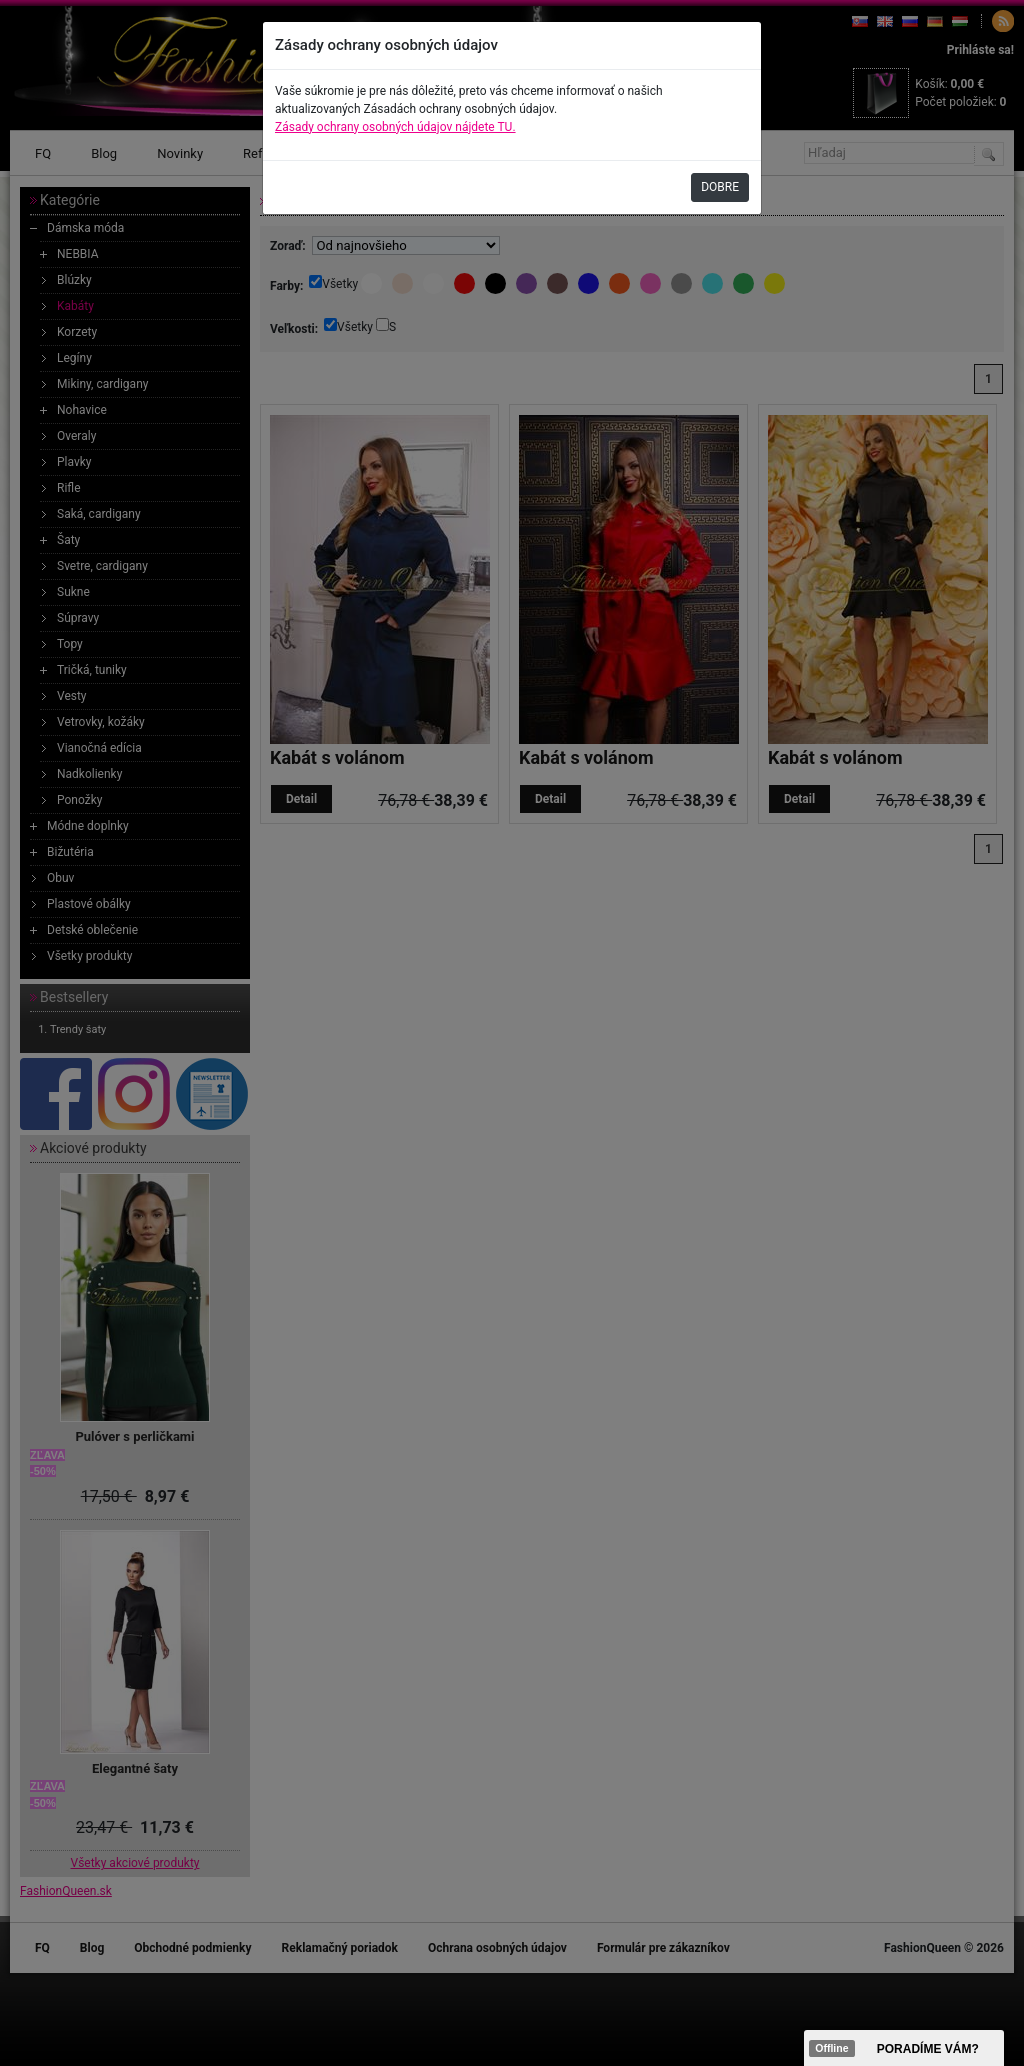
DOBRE (720, 187)
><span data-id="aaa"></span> (904, 2048)
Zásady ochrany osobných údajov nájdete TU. (395, 127)
